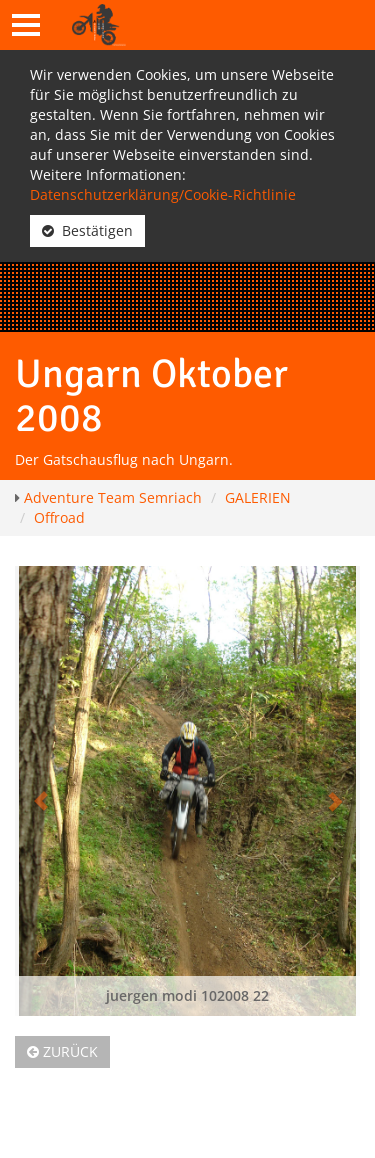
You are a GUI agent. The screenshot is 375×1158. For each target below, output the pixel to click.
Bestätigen (87, 230)
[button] (41, 791)
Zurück (62, 1051)
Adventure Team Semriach (113, 497)
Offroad (59, 517)
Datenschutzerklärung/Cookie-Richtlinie (163, 194)
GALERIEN (258, 497)
